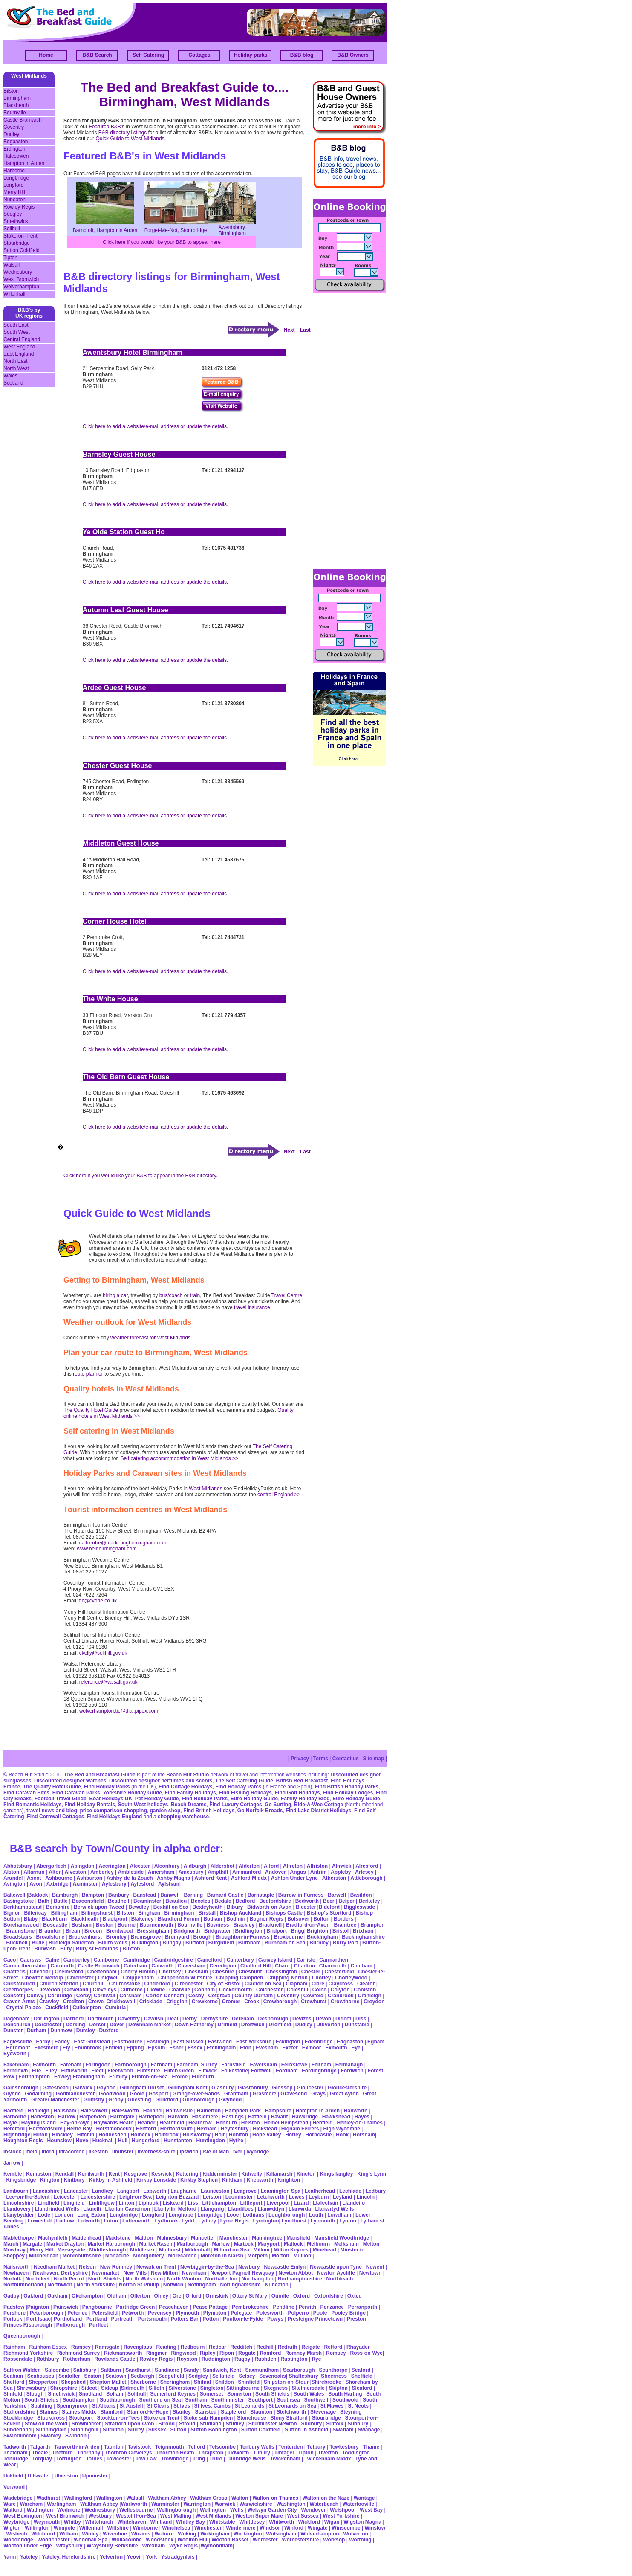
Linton (127, 2203)
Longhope (180, 2215)
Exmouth (336, 2048)
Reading (166, 2347)
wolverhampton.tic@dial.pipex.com (119, 1711)
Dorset (97, 2025)
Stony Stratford (288, 2418)
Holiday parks (251, 55)
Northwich (59, 2285)
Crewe (96, 2002)
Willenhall (14, 294)
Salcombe (57, 2370)
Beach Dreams (188, 1805)
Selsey (247, 2376)
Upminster (94, 2476)
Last (305, 330)
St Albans (103, 2406)
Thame (371, 2447)
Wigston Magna (362, 2522)
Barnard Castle (225, 1895)
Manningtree (267, 2238)
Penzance (332, 2307)
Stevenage (323, 2412)
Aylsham (168, 1884)
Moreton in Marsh (222, 2256)
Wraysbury (69, 2546)
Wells (236, 2510)
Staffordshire (19, 2412)
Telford (196, 2447)
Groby (115, 2100)
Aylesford (142, 1884)
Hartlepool (151, 2117)
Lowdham (339, 2215)
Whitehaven (131, 2522)
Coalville (179, 1990)
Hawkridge (305, 2117)
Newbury (249, 2267)
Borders (343, 1919)
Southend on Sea (160, 2400)
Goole (137, 2094)
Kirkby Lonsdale (156, 2180)
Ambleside (131, 1872)
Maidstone (117, 2238)
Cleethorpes (18, 1990)
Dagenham (16, 2019)
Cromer (231, 2002)
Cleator (366, 1984)
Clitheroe (132, 1990)
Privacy (300, 1759)
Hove (82, 2141)
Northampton (258, 2279)
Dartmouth (101, 2019)
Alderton (249, 1866)
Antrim (318, 1872)
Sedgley (12, 214)
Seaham (13, 2376)
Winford (293, 2528)
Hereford (14, 2129)
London (64, 2215)
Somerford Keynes (173, 2394)
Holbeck (140, 2135)
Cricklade (150, 2002)
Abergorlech (51, 1866)
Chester (310, 1972)
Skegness (276, 2388)
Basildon (361, 1895)
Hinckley (62, 2135)
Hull (123, 2141)
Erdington (14, 149)
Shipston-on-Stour (286, 2382)
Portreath (122, 2319)
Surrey (136, 2430)
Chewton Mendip (42, 1978)
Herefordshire (46, 2129)
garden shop (165, 1811)
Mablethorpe (18, 2238)
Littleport (251, 2203)
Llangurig (212, 2209)
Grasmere (265, 2094)
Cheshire (223, 1972)
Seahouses (40, 2376)
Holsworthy (197, 2135)
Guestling (139, 2100)
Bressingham (153, 1931)
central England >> (278, 1495)
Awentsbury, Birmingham (232, 230)
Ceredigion (223, 1966)
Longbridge (16, 178)
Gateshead (56, 2088)
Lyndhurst (294, 2221)
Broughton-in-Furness (243, 1937)
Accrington (111, 1866)
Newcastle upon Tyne (336, 2267)
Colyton (340, 1990)
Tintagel (284, 2453)
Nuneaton (14, 200)
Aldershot (222, 1866)
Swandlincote (19, 2436)
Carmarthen (333, 1960)
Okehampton (87, 2296)
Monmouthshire (82, 2256)
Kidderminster (219, 2174)
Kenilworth (91, 2174)
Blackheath (16, 105)
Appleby (341, 1872)
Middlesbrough (107, 2250)
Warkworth (134, 2504)
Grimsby (94, 2100)
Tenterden (290, 2447)
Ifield (32, 2152)
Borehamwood (21, 1925)
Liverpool (277, 2203)
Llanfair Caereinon (127, 2209)
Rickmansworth (123, 2353)
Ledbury (376, 2191)
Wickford (309, 2522)
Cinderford (157, 1984)
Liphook (149, 2203)
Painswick (65, 2307)
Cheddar (40, 1972)
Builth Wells (112, 1943)
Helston (250, 2123)
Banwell (169, 1895)
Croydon (374, 2002)
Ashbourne (58, 1878)
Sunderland (17, 2430)
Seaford (361, 2370)
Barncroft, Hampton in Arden (105, 230)
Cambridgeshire (173, 1960)
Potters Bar (185, 2319)
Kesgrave (135, 2174)
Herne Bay (79, 2129)
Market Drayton (65, 2244)
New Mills (135, 2273)
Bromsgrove (146, 1937)
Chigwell (108, 1978)
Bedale (222, 1901)
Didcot (343, 2019)
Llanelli (92, 2209)
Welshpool (342, 2510)
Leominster (239, 2197)
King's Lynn (371, 2174)
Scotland (13, 383)
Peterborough (46, 2313)
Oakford (33, 2296)
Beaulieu (176, 1901)
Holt (220, 2135)
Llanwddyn (270, 2209)
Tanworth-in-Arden (76, 2447)
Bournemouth (156, 1925)
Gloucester (310, 2088)
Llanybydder (18, 2215)
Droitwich (253, 2025)
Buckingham (322, 1937)
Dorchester (48, 2025)
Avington (14, 1884)
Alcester (140, 1866)
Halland (152, 2111)
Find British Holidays (208, 1811)
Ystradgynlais (178, 2557)
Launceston (215, 2191)
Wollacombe (126, 2540)
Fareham (70, 2065)
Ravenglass (138, 2347)
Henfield (322, 2123)
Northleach (339, 2279)
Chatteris (14, 1972)
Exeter (290, 2048)
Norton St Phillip (139, 2285)
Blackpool (115, 1919)
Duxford (109, 2031)
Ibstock (12, 2152)
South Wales (309, 2394)
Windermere (240, 2528)
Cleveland (76, 1990)
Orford (193, 2296)
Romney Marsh (303, 2353)
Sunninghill (84, 2430)
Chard (282, 1966)
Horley (293, 2135)
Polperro (298, 2313)
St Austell (131, 2406)
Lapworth (154, 2191)
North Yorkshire (96, 2285)
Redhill (265, 2347)
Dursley (85, 2031)
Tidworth (238, 2453)
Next (289, 330)
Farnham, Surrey (196, 2065)
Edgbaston (15, 142)
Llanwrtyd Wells (334, 2209)
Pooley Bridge (348, 2313)
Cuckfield (56, 2008)
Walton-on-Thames (275, 2498)
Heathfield (171, 2123)
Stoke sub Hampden (208, 2418)
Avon (35, 1884)
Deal (172, 2019)
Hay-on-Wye (74, 2123)
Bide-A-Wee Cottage (318, 1805)
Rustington (293, 2359)
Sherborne (143, 2382)
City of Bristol (224, 1984)
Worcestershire (300, 2540)
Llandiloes (240, 2209)
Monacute (117, 2256)
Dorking (75, 2025)
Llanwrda (300, 2209)
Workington (248, 2534)
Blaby (31, 1919)
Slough (35, 2394)
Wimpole (64, 2528)
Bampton (93, 1895)
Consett (13, 1996)
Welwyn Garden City (272, 2510)
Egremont (18, 2048)
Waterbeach (324, 2504)
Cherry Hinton (138, 1972)
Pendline (283, 2307)
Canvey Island (275, 1960)
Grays (318, 2094)
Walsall (11, 265)
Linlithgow (102, 2203)
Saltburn (111, 2370)
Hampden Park (243, 2111)
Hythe (236, 2141)
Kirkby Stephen (199, 2180)
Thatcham (15, 2453)
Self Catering (148, 55)
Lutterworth (136, 2221)
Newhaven (16, 2273)
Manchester (233, 2238)
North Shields (104, 2279)
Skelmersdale (308, 2388)
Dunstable (356, 2025)
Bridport (276, 1931)
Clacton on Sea (263, 1984)
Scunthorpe (333, 2370)
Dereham (243, 2019)
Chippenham (138, 1978)
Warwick (225, 2504)
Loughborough (286, 2215)
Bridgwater (217, 1931)
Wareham (31, 2504)
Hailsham (65, 2111)
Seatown (115, 2376)
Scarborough (299, 2370)
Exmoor (311, 2048)
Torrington (69, 2459)
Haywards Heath (113, 2123)
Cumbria (115, 2008)
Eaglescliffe (17, 2042)
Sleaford (362, 2388)
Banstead (144, 1895)
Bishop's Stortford (329, 1913)
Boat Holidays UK (110, 1799)
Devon (323, 2019)
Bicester (306, 1907)
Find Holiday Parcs (238, 1787)
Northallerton (221, 2279)
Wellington (213, 2510)
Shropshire (63, 2388)
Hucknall (103, 2141)
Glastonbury (253, 2088)
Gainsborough (20, 2088)
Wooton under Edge (27, 2546)
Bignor (11, 1913)
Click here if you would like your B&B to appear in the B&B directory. (140, 1176)
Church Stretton (58, 1984)
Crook (251, 2002)
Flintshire (148, 2071)
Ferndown (15, 2071)
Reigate (310, 2347)
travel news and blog (51, 1811)
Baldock (38, 1895)
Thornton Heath (175, 2453)
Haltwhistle (179, 2111)
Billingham (64, 1913)
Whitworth (281, 2522)
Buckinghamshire (363, 1937)
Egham (375, 2042)
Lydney (207, 2221)
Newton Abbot (295, 2273)
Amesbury (191, 1872)
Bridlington (249, 1931)
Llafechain (325, 2203)
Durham (36, 2031)
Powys (275, 2319)
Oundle (280, 2296)
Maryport (269, 2244)
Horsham (364, 2135)
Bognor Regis (266, 1919)
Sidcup (109, 2388)
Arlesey (364, 1872)
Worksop (334, 2540)
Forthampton (34, 2077)
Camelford (209, 1960)
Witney (90, 2534)
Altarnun (33, 1872)
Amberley (102, 1872)
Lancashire (45, 2191)
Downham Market (149, 2025)
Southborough (117, 2400)
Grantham (236, 2094)
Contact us (345, 1759)
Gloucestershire (347, 2088)
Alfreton (293, 1866)
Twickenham (285, 2459)
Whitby (72, 2522)
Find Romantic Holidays (32, 1805)
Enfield (113, 2048)
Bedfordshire (275, 1901)
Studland (210, 2424)
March (10, 2244)
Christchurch (19, 1984)
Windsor (270, 2528)
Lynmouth (323, 2221)
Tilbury (261, 2453)
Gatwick (82, 2088)
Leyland (342, 2197)
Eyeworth (14, 2054)
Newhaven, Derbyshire (60, 2273)
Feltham (321, 2065)
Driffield (227, 2025)
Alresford (366, 1866)
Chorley (321, 1978)
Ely (66, 2048)
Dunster (13, 2031)
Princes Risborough (27, 2325)
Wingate (318, 2528)
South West (16, 332)
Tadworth (14, 2447)
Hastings (233, 2117)
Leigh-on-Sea (135, 2197)
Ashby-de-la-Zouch (130, 1878)
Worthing (360, 2540)
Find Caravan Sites (26, 1793)
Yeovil (134, 2557)
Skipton (338, 2388)
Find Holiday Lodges (348, 1793)
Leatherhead (320, 2191)
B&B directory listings (122, 133)
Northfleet (38, 2279)
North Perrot (69, 2279)
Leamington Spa (280, 2191)
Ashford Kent (210, 1878)
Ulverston (66, 2476)
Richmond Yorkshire (28, 2353)
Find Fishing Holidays (245, 1793)
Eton (245, 2048)
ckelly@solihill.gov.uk (103, 1653)
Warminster (165, 2504)
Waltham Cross (208, 2498)
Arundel (13, 1878)
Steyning (351, 2412)
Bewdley (138, 1907)
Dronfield (279, 2025)
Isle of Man (215, 2152)
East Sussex (188, 2042)
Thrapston (211, 2453)
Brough (202, 1937)
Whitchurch (99, 2522)
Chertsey (170, 1972)
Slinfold (12, 2394)
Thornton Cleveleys (128, 2453)
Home (46, 55)
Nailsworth (16, 2267)
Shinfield (249, 2382)
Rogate (247, 2353)
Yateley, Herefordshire (69, 2557)
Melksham (346, 2244)
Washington (291, 2504)
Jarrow (11, 2163)
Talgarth (40, 2447)
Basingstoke (18, 1901)
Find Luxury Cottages (235, 1805)
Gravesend (293, 2094)
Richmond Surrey (78, 2353)
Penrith (307, 2307)
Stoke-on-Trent (20, 236)
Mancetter (203, 2238)
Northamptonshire (300, 2279)
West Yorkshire (341, 2516)
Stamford (111, 2412)
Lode (44, 2215)
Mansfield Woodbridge (341, 2238)
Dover (117, 2025)
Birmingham (17, 98)
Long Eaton (91, 2215)
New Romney (115, 2267)
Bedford (245, 1901)
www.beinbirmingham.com (106, 1549)
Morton (280, 2256)
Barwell (337, 1895)
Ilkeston (98, 2152)
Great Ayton (344, 2094)
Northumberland (23, 2285)
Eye (355, 2048)
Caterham (135, 1966)
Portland (96, 2319)
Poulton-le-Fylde (243, 2319)
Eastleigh (158, 2042)
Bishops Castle (284, 1913)
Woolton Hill (193, 2540)
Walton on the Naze (326, 2498)
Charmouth (332, 1966)
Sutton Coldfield (21, 250)
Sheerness (334, 2376)
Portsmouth (152, 2319)
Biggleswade (359, 1907)
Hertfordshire (176, 2129)
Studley (235, 2424)
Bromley (116, 1937)
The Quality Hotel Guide (90, 1410)
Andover (275, 1872)
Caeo (9, 1960)
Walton (239, 2498)
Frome (180, 2077)
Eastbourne (128, 2042)
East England (18, 354)
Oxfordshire (328, 2296)
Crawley (49, 2002)
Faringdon (98, 2065)
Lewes (297, 2197)
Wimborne (145, 2528)
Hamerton (209, 2111)
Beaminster (147, 1901)
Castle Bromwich (22, 120)
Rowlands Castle (114, 2359)
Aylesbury (114, 1884)
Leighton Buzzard (177, 2197)
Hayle (10, 2123)
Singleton (212, 2388)
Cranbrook (341, 1996)
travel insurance (252, 1307)
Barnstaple (261, 1895)
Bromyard (177, 1937)
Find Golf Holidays (297, 1793)
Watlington (40, 2510)
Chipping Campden (239, 1978)
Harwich (178, 2117)
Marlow (221, 2244)
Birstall (207, 1913)
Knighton (288, 2180)
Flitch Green (179, 2071)
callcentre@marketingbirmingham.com (123, 1543)
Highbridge (16, 2135)
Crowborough (280, 2002)
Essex (195, 2048)
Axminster (85, 1884)
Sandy (191, 2370)
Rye (316, 2359)
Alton (55, 1872)
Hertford (146, 2129)
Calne (52, 1960)
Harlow (66, 2117)
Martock (244, 2244)
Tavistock (139, 2447)
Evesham (267, 2048)
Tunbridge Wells (246, 2459)
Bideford (329, 1907)
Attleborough (366, 1878)
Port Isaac (38, 2319)
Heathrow (200, 2123)
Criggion (177, 2002)
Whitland (161, 2522)
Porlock (12, 2319)
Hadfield (13, 2111)
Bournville (14, 113)
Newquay (263, 2273)
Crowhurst (313, 2002)
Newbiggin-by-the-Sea (207, 2267)
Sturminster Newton (272, 2424)
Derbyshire (214, 2019)
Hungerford (145, 2141)
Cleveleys (104, 1990)
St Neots (358, 2406)
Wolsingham (281, 2534)
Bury (66, 1949)
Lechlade (350, 2191)
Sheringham (175, 2382)
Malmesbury (172, 2238)
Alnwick (341, 1866)
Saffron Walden (22, 2370)
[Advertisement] (347, 430)
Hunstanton (178, 2141)
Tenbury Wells (257, 2447)
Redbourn (193, 2347)
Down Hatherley (194, 2025)
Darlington (46, 2019)
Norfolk (12, 2279)
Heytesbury (234, 2129)
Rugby (242, 2359)
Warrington (197, 2504)
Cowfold (313, 1996)
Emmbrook (88, 2048)
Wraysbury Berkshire (112, 2546)
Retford (333, 2347)
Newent (375, 2267)
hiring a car (115, 1295)
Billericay (35, 1913)
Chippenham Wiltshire (185, 1978)
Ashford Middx (249, 1878)
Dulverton (329, 2025)
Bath (43, 1901)
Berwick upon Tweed (99, 1907)
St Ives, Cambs (212, 2406)
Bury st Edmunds (97, 1949)
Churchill (94, 1984)
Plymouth (187, 2313)
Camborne (106, 1960)
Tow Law (146, 2459)
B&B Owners (352, 55)
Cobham (204, 1990)
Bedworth (307, 1901)
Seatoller (69, 2376)
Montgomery (148, 2256)
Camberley (76, 1960)
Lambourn (16, 2191)
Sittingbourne (243, 2388)
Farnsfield (233, 2065)
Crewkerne (205, 2002)
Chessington (281, 1972)
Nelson (87, 2267)
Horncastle (318, 2135)
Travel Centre (286, 1295)
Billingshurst (97, 1913)
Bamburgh (65, 1895)
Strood (166, 2424)
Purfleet (98, 2325)
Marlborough (192, 2244)
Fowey (62, 2077)
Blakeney (142, 1919)
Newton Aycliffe (336, 2273)
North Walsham (144, 2279)
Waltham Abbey (167, 2498)
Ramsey (81, 2347)
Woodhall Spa (90, 2540)
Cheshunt (250, 1972)
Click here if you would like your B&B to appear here (162, 242)
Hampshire (278, 2111)
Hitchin (86, 2135)
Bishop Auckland (241, 1913)
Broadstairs (17, 1937)
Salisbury (84, 2370)
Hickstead (265, 2129)
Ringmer (156, 2353)
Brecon (93, 1931)
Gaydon (106, 2088)
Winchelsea (176, 2528)
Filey (51, 2071)
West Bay (371, 2510)
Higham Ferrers (300, 2129)
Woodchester (54, 2540)
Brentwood (119, 1931)
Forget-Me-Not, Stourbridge (175, 230)
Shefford (13, 2382)
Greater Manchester (55, 2100)
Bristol (340, 1931)
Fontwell (261, 2071)
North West (16, 368)
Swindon (76, 2436)
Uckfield (13, 2476)
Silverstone (182, 2388)
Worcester (265, 2540)
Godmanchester (75, 2094)
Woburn (164, 2534)
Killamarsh (279, 2174)
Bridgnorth (186, 1931)
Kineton (306, 2174)
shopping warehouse (183, 1817)
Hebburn (226, 2123)
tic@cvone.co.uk (98, 1601)
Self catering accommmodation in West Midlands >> (179, 1458)
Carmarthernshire (24, 1966)
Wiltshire (118, 2528)
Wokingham (214, 2534)
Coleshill (297, 1990)
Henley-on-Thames (359, 2123)
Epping (135, 2048)
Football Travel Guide (61, 1799)
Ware (9, 2504)
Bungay (171, 1943)
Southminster (227, 2400)
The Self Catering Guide (244, 1781)
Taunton (113, 2447)
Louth (316, 2215)
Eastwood (220, 2042)
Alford (271, 1866)
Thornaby (89, 2453)
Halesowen (16, 156)
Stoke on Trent (161, 2418)
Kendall (64, 2174)
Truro (215, 2459)
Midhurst (170, 2250)
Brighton (317, 1931)
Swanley (50, 2436)
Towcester (119, 2459)
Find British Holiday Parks (346, 1787)
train (195, 1295)
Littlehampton (219, 2203)
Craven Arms (19, 2002)
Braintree (345, 1925)
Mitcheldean (43, 2256)
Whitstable (222, 2522)
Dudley (11, 134)
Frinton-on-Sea (149, 2077)
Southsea (288, 2400)
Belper (346, 1901)
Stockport (81, 2418)
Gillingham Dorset (142, 2088)
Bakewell (14, 1895)
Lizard (301, 2203)
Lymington (266, 2221)
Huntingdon (210, 2141)
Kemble (12, 2174)
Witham (68, 2534)
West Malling (175, 2516)
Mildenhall (197, 2250)
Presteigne (301, 2319)
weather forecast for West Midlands (150, 1338)
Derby (189, 2019)
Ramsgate (107, 2347)
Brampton (373, 1925)
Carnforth (62, 1966)
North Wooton (184, 2279)
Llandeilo (353, 2203)
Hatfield (257, 2117)
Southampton (79, 2400)
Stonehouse (251, 2418)
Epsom (156, 2048)
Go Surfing (278, 1805)
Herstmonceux (113, 2129)
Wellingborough (176, 2510)
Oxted (354, 2296)
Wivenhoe (115, 2534)
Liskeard (172, 2203)
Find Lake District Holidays (318, 1811)
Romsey (336, 2353)
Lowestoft (40, 2221)
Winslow (374, 2528)
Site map (373, 1759)
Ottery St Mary (249, 2296)
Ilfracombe (71, 2152)
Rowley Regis (19, 207)
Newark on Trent (156, 2267)
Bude (38, 1943)
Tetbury (316, 2447)
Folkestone (234, 2071)
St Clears (158, 2406)
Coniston (365, 1990)
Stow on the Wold (46, 2424)
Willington (37, 2528)
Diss (360, 2019)
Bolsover (298, 1919)
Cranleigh (369, 1996)
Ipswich (188, 2152)
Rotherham (76, 2359)
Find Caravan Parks (76, 1793)
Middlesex (142, 2250)
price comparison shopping (113, 1811)
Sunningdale (51, 2430)
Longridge (209, 2215)
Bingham (149, 1913)
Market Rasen (156, 2244)
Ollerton (140, 2296)
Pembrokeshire (250, 2307)
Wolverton (355, 2534)
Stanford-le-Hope (147, 2412)
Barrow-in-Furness (301, 1895)
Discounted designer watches (70, 1781)
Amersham (161, 1872)
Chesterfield (339, 1972)
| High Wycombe (340, 2129)
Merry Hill (14, 192)
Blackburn (54, 1919)
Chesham (196, 1972)
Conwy (34, 1996)
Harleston (42, 2117)
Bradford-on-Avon (308, 1925)
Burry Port (345, 1943)
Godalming (38, 2094)
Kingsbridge (21, 2180)
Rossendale (17, 2359)
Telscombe (222, 2447)
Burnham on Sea (285, 1943)
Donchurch (16, 2025)
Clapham (297, 1984)
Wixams (140, 2534)
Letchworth (271, 2197)
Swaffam (342, 2430)
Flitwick (207, 2071)
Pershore (14, 2313)
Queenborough (21, 2336)
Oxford (301, 2296)
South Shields (272, 2394)
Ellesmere (46, 2048)
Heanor (146, 2123)
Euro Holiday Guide (254, 1799)
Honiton (238, 2135)
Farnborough (131, 2065)
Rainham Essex (48, 2347)
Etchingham (221, 2048)
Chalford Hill (255, 1966)
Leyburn (319, 2197)
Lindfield (48, 2203)
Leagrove (245, 2191)
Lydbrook (166, 2221)
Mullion (302, 2256)
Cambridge (136, 1960)
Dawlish (153, 2019)
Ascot (34, 1878)
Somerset (211, 2394)
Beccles (200, 1901)
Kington (49, 2180)
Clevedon (48, 1990)
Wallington (109, 2498)
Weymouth (47, 2522)
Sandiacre (167, 2370)
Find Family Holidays (190, 1793)
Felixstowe (294, 2065)
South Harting (345, 2394)
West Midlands (205, 1489)
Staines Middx (79, 2412)
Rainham (14, 2347)
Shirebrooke (326, 2382)
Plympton (215, 2313)
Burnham (249, 1943)
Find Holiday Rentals (89, 1805)
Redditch (241, 2347)
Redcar (217, 2347)
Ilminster (122, 2152)
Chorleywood (351, 1978)
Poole (320, 2313)
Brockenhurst (85, 1937)
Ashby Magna (173, 1878)
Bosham (82, 1925)
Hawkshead (336, 2117)
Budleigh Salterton (71, 1943)
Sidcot (89, 2388)
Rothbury (47, 2359)
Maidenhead (86, 2238)
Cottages (199, 55)
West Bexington (22, 2516)
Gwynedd (230, 2100)
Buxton (131, 1949)
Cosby (196, 1996)
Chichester (80, 1978)
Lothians (253, 2215)
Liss (193, 2203)
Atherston (334, 1878)
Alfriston (317, 1866)
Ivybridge (257, 2152)
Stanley (182, 2412)
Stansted (206, 2412)
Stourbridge (16, 243)
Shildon (224, 2382)
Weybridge (16, 2522)
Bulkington (145, 1943)
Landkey (102, 2191)
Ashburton (89, 1878)
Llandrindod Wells (57, 2209)
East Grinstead (92, 2042)
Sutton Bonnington (213, 2430)
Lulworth (89, 2221)
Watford (13, 2510)
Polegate (241, 2313)
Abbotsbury (17, 1866)
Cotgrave (219, 1996)
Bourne (127, 1925)
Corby (83, 1996)
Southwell (316, 2400)
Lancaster (76, 2191)
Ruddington (216, 2359)
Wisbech (16, 2534)
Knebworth (260, 2180)
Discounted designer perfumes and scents (160, 1781)
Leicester (65, 2197)
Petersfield (105, 2313)
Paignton (38, 2307)
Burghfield (221, 1943)
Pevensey (159, 2313)
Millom (262, 2250)
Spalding (41, 2406)
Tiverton (328, 2453)
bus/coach (171, 1295)
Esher (176, 2048)
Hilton (40, 2135)
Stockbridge (18, 2418)
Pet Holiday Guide (157, 1799)
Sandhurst (137, 2370)
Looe (233, 2215)
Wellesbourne (136, 2510)
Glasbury (222, 2088)
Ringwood (183, 2353)
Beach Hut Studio (187, 1775)
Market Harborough (111, 2244)
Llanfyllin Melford (175, 2209)
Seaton (92, 2376)
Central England (21, 339)
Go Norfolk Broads (260, 1811)
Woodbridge (18, 2540)
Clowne (156, 1990)
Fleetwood (120, 2071)
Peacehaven (173, 2307)
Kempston (38, 2174)
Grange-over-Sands (196, 2094)
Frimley (118, 2077)
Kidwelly (251, 2174)
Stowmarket (86, 2424)
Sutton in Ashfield (306, 2430)
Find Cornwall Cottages (55, 1817)
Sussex (157, 2430)
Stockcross (51, 2418)
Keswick (161, 2174)
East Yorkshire (253, 2042)
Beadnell (118, 1901)
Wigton (12, 2528)
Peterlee (77, 2313)
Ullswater (38, 2476)
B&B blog (302, 55)
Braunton (50, 1931)
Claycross (341, 1984)
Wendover (313, 2510)
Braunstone (20, 1931)
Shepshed (73, 2382)
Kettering (187, 2174)
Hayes (362, 2117)
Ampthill (218, 1872)
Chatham (361, 1966)
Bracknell (270, 1925)
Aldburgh (195, 1866)
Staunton (261, 2412)
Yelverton (111, 2557)
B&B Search (97, 55)
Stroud (187, 2424)
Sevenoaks (272, 2376)
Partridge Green (135, 2307)
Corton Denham (165, 1996)
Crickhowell (121, 2002)
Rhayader (358, 2347)
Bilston (11, 91)
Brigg (297, 1931)
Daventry (129, 2019)
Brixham (363, 1931)
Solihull (11, 229)
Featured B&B (105, 127)
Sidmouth (132, 2388)
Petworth (133, 2313)
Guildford (166, 2100)
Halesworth (125, 2111)
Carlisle (306, 1960)
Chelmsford (69, 1972)
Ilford (48, 2152)
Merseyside (71, 2250)
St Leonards (249, 2406)
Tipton (10, 258)
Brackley (243, 1925)
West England (19, 347)
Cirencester (189, 1984)
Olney (161, 2296)
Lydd (188, 2221)
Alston (11, 1872)
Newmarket (105, 2273)
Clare (318, 1984)
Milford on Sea (231, 2250)
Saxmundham (262, 2370)
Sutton (178, 2430)
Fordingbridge (319, 2071)
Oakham (57, 2296)
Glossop (282, 2088)
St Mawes (332, 2406)
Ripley (207, 2353)
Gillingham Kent (187, 2088)
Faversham (263, 2065)
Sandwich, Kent (222, 2370)
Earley (62, 2042)
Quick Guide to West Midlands (129, 139)
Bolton (321, 1919)
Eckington (288, 2042)
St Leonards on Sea (292, 2406)
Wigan (332, 2522)
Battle (61, 1901)
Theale (40, 2453)
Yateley (29, 2557)
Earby (43, 2042)
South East (16, 325)
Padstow (13, 2307)
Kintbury (73, 2180)
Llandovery (17, 2209)
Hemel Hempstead (286, 2123)
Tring (199, 2459)
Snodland (90, 2394)
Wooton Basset (229, 2540)
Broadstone (50, 1937)
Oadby (11, 2296)
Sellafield (223, 2376)
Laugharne (183, 2191)
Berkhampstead (22, 1907)
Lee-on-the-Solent (27, 2197)
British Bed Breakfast (302, 1781)
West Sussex (303, 2516)
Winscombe (346, 2528)
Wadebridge (17, 2498)
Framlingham (89, 2077)
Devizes (302, 2019)
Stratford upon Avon (129, 2424)
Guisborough (198, 2100)
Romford (270, 2353)
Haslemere (205, 2117)
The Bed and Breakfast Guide (99, 1775)
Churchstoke (124, 1984)
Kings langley (336, 2174)
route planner (88, 1374)
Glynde (12, 2094)
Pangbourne (97, 2307)
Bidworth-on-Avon (269, 1907)
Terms (320, 1759)
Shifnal (202, 2382)
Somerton (239, 2394)
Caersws (30, 1960)
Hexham (207, 2129)
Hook (342, 2135)
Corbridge (60, 1996)
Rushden (265, 2359)
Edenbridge (318, 2042)
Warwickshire (256, 2504)
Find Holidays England (114, 1817)
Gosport (158, 2094)
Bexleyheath (208, 1907)
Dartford (73, 2019)
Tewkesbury (343, 2447)
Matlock (293, 2244)
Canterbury (240, 1960)
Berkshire (57, 1907)
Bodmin (235, 1919)
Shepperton (43, 2382)
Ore (177, 2296)
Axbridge (57, 1884)
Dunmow (61, 2031)
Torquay (42, 2459)
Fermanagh (349, 2065)
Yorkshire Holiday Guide (132, 1793)
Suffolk (334, 2424)
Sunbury (357, 2424)
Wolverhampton (21, 287)
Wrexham (153, 2546)
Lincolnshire (18, 2203)
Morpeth (258, 2256)
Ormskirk (216, 2296)
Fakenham (16, 2065)
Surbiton (113, 2430)
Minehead (324, 2250)
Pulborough (70, 2325)
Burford (194, 1943)
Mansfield (298, 2238)
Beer (329, 1901)
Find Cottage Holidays (186, 1787)
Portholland (68, 2319)
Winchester (208, 2528)
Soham (114, 2394)
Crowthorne (345, 2002)
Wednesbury (17, 272)
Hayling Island (38, 2123)
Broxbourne (288, 1937)
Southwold (345, 2400)
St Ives (181, 2406)
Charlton (304, 1966)
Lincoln (365, 2197)
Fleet (98, 2071)
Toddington (356, 2453)
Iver (237, 2152)
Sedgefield (172, 2376)
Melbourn (318, 2244)
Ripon (226, 2353)
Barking (193, 1895)
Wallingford (78, 2498)
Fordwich (352, 2071)
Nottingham (202, 2285)
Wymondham (217, 2546)
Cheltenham (102, 1972)
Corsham (130, 1996)
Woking (187, 2534)
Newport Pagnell (231, 2273)
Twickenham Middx (328, 2459)
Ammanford (246, 1872)
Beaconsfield (88, 1901)
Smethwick (15, 221)
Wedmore (68, 2510)
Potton (210, 2319)
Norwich (173, 2285)
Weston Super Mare (259, 2516)
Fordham (286, 2071)
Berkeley (369, 1901)
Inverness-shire (157, 2152)
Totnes (94, 2459)
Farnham (162, 2065)
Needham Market (54, 2267)
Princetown (329, 2319)
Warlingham (61, 2504)
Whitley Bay (190, 2522)
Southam (196, 2400)
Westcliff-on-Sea (136, 2516)
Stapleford (233, 2412)
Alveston (75, 1872)
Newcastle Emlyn (285, 2267)
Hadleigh (38, 2111)
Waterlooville (358, 2504)
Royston (187, 2359)
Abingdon (83, 1866)
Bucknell (16, 1943)
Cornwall (104, 1996)
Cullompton (86, 2008)
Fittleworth (74, 2071)
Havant (279, 2117)
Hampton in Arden (23, 163)
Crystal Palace (23, 2008)
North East (15, 361)
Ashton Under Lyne (294, 1878)
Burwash (45, 1949)
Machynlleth (52, 2238)
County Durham (253, 1996)
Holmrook (167, 2135)
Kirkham (232, 2180)
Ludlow (65, 2221)
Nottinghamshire (240, 2285)
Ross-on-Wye (366, 2353)
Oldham (116, 2296)
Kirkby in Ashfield (111, 2180)
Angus (298, 1872)
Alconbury (166, 1866)
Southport (260, 2400)
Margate (32, 2244)
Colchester (269, 1990)
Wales (10, 376)
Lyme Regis (234, 2221)
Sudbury (311, 2424)
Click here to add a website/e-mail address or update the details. (155, 426)
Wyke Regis (183, 2546)
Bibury (235, 1907)
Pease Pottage (210, 2307)
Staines (48, 2412)
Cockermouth (235, 1990)
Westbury (100, 2516)
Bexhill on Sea (170, 1907)
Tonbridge (15, 2459)
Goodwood (112, 2094)
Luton (111, 2221)
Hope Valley (266, 2135)
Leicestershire (98, 2197)
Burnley (319, 1943)
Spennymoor (72, 2406)
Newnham (194, 2273)
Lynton (347, 2221)
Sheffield (362, 2376)
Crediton (73, 2002)
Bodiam (212, 1919)
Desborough (273, 2019)
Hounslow (59, 2141)
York (151, 2557)
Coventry (13, 127)
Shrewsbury (31, 2388)
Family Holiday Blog (305, 1799)
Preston (356, 2319)
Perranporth (363, 2307)
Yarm (9, 2557)
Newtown (370, 2273)
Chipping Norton (287, 1978)
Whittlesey (252, 2522)
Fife (36, 2071)
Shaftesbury (303, 2376)
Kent (114, 2174)
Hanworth (355, 2111)
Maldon (144, 2238)
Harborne (14, 171)
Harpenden (92, 2117)
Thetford (62, 2453)
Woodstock (159, 2540)
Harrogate (122, 2117)
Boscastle (55, 1925)
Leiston (212, 2197)
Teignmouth (169, 2447)
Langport (128, 2191)
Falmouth (44, 2065)
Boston (104, 1925)
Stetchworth (291, 2412)
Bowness (218, 1925)
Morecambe (182, 2256)
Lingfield (74, 2203)
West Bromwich (21, 279)
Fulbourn (203, 2077)
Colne (319, 1990)
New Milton (164, 2273)
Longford (13, 185)
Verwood (14, 2487)
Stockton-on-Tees (118, 2418)
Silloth (156, 2388)
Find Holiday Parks (107, 1787)
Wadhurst (48, 2498)
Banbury (118, 1895)
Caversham (191, 1966)
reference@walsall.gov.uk (108, 1682)
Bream (73, 1931)
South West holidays (143, 1805)
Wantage (364, 2498)
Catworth (162, 1966)
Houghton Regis (23, 2141)
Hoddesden (112, 2135)
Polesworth (270, 2313)
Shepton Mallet (108, 2382)
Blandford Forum (178, 1919)
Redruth (287, 2347)
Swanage (369, 2430)
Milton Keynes (291, 2250)
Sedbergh (142, 2376)
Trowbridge (174, 2459)
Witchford (43, 2534)
